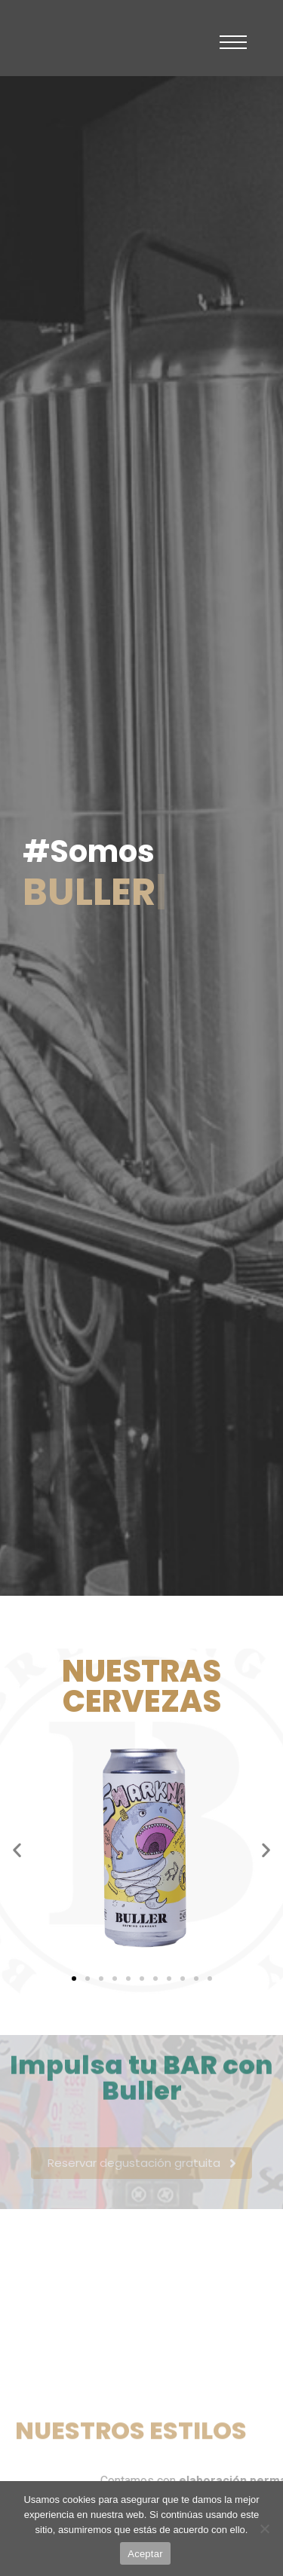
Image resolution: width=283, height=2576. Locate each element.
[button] (17, 1849)
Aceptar (145, 2553)
